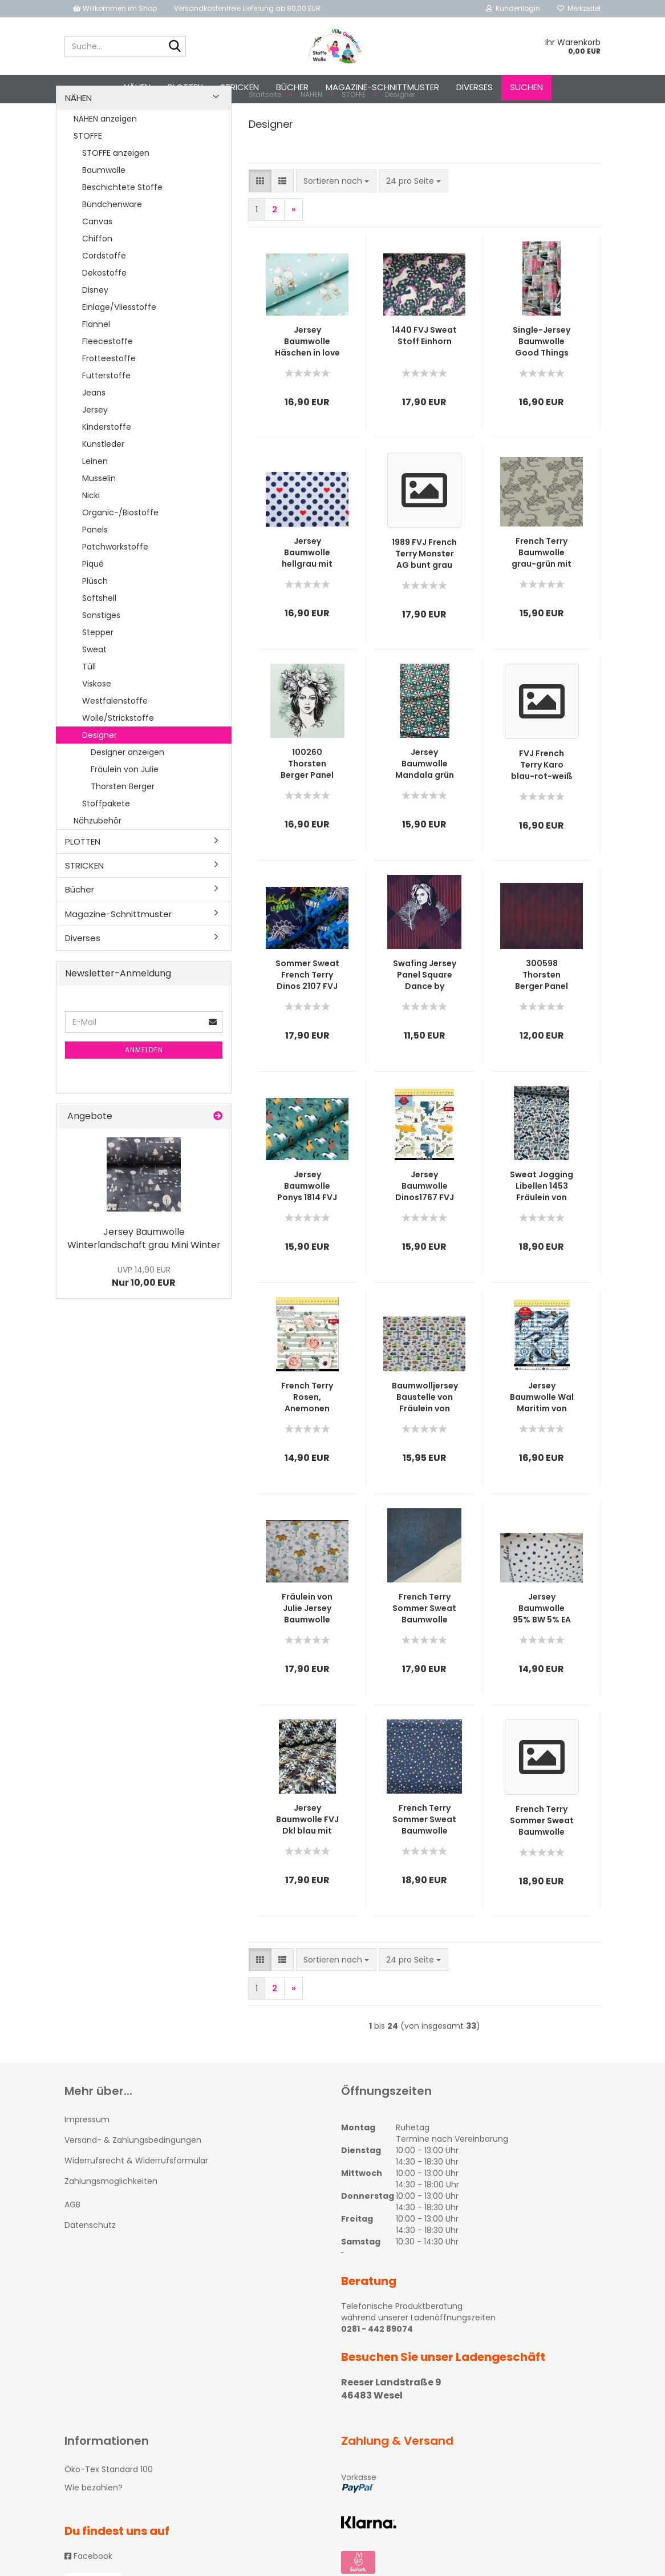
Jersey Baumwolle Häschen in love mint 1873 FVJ (307, 384)
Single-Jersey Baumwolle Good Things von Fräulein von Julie (541, 384)
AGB (72, 2247)
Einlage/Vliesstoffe (119, 349)
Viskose (96, 726)
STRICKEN (239, 87)
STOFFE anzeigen (115, 195)
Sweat (94, 691)
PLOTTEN (185, 87)
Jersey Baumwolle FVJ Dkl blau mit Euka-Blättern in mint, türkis (307, 1862)
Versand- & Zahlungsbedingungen (132, 2183)
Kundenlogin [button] (513, 8)
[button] (260, 223)
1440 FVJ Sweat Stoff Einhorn (424, 378)
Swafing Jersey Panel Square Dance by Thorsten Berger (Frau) (424, 1017)
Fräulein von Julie (125, 811)
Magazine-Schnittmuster (382, 87)
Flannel (96, 366)
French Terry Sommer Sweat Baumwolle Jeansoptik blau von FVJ (424, 1651)
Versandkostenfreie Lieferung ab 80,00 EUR (247, 8)
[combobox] (336, 223)
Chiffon (97, 280)
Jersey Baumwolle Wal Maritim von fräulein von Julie (542, 1440)
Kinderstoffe (106, 469)
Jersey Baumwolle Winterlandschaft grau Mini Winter (144, 1281)
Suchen (526, 87)
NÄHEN (137, 87)
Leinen (95, 503)
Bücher (292, 87)
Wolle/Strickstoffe (118, 760)
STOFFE (88, 178)
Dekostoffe (104, 315)
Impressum (87, 2162)
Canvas (97, 263)
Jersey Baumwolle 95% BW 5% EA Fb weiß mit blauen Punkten (541, 1651)
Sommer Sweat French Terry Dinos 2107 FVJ (307, 1017)
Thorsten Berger (123, 828)
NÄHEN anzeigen (105, 161)
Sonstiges (101, 657)
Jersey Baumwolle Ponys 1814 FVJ (307, 1229)
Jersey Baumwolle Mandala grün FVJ (424, 806)
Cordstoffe (104, 298)
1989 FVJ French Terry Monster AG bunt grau (424, 596)
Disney (95, 332)
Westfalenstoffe (115, 743)
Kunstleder (103, 486)
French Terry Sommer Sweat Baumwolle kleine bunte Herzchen (424, 1862)
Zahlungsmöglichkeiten (110, 2224)
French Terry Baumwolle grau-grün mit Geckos (541, 595)
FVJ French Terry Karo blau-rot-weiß (542, 807)
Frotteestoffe (109, 400)
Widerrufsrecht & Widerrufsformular (136, 2203)
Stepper (97, 674)
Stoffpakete (106, 845)
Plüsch (95, 623)
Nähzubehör (97, 863)
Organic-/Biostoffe (120, 554)
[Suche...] (175, 47)
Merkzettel (579, 8)
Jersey (95, 452)
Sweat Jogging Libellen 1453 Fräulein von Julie (541, 1229)
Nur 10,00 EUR (144, 1319)
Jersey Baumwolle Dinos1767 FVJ (424, 1229)
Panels (95, 572)
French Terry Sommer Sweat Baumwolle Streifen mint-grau (542, 1863)
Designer (99, 777)
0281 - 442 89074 (377, 2371)
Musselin (99, 520)
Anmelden (144, 1092)
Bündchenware (112, 246)
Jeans (94, 435)
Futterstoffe (106, 417)
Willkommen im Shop (115, 8)
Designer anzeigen (127, 794)
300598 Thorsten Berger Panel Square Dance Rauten (541, 1017)
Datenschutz (90, 2268)
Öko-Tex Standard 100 (108, 2511)
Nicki (91, 537)
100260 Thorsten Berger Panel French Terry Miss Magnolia (307, 806)
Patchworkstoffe (115, 589)
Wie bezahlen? (93, 2530)
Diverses (474, 87)
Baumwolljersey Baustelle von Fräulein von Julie (425, 1440)
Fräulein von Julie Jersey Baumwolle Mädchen (307, 1651)
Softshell (99, 640)
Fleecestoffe (107, 383)
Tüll (89, 708)
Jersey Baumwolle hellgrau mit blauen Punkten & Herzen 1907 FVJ (307, 595)
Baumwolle (103, 212)
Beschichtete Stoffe (122, 229)
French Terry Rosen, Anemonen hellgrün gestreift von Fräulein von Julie (307, 1440)
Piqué (93, 606)
